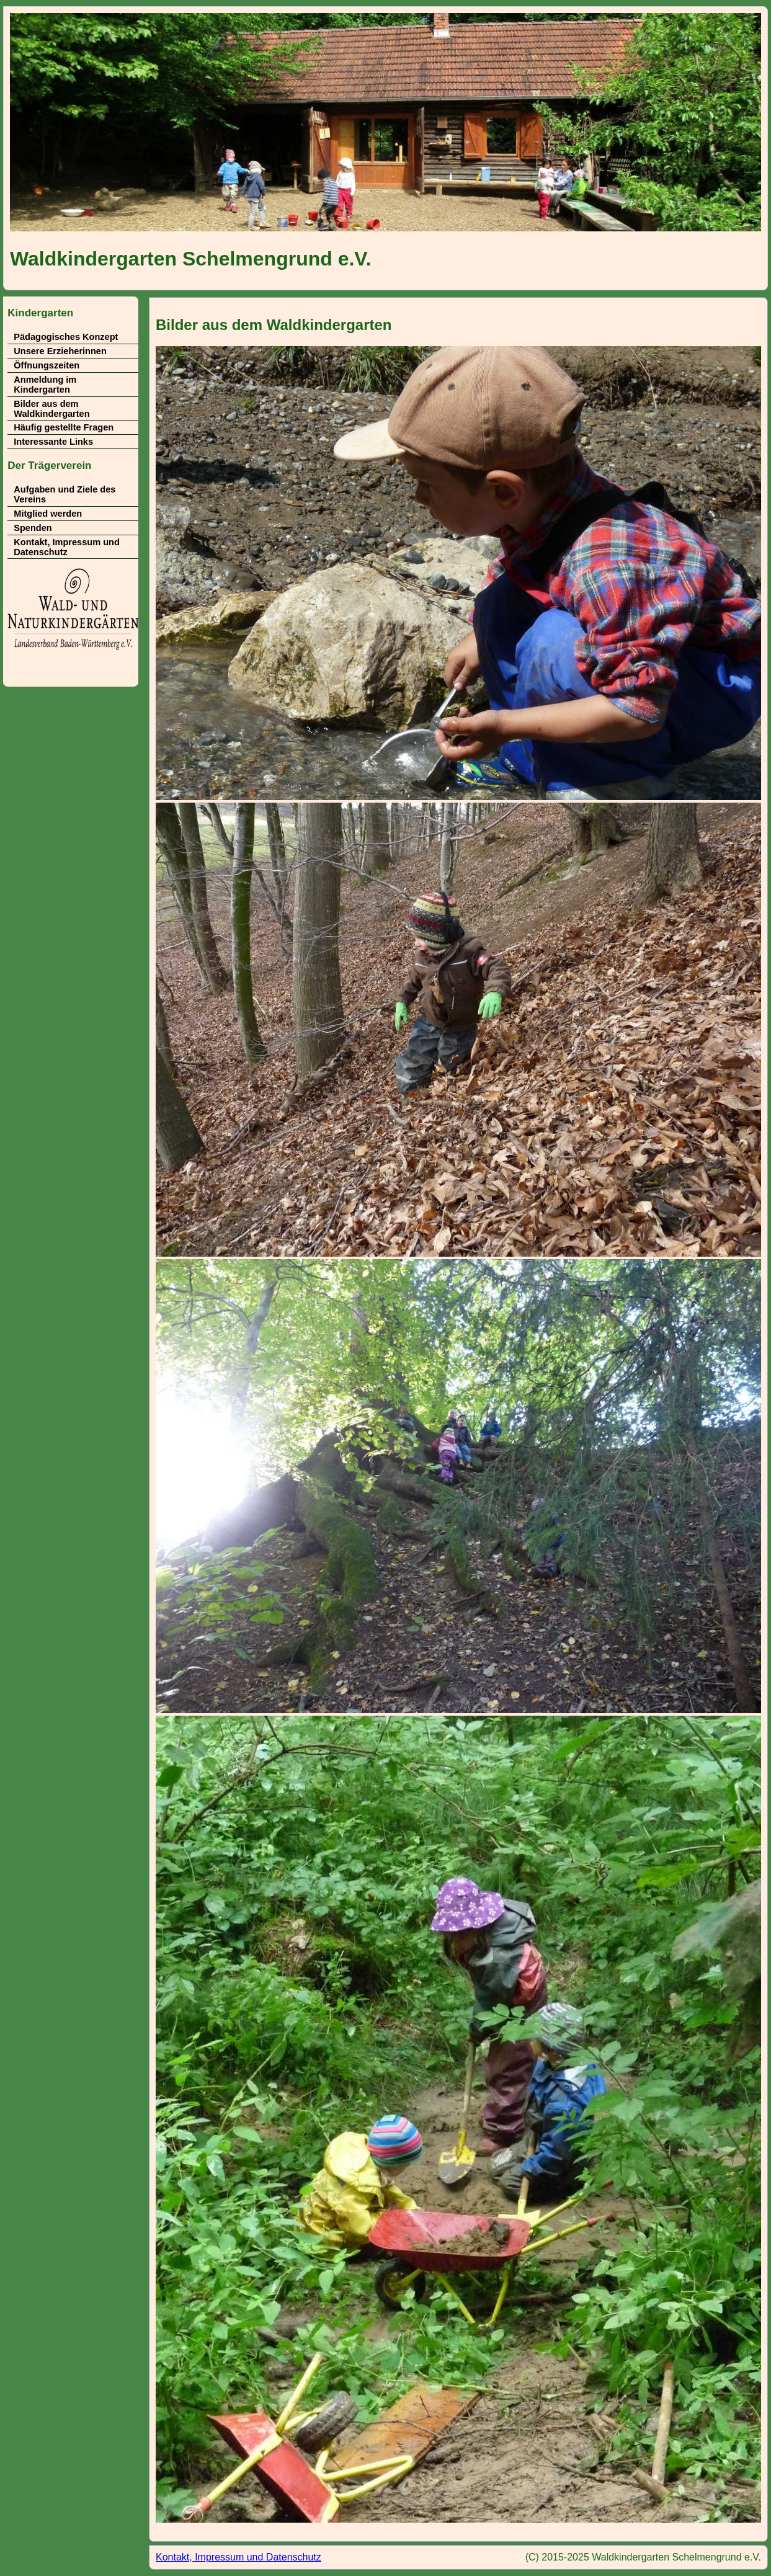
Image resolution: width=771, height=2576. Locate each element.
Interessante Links (53, 442)
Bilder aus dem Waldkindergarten (51, 409)
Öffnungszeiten (46, 365)
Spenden (32, 528)
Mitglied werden (48, 514)
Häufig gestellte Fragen (64, 427)
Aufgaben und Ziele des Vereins (64, 494)
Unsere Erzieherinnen (60, 351)
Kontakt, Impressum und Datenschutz (67, 547)
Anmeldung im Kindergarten (45, 384)
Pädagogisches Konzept (66, 337)
